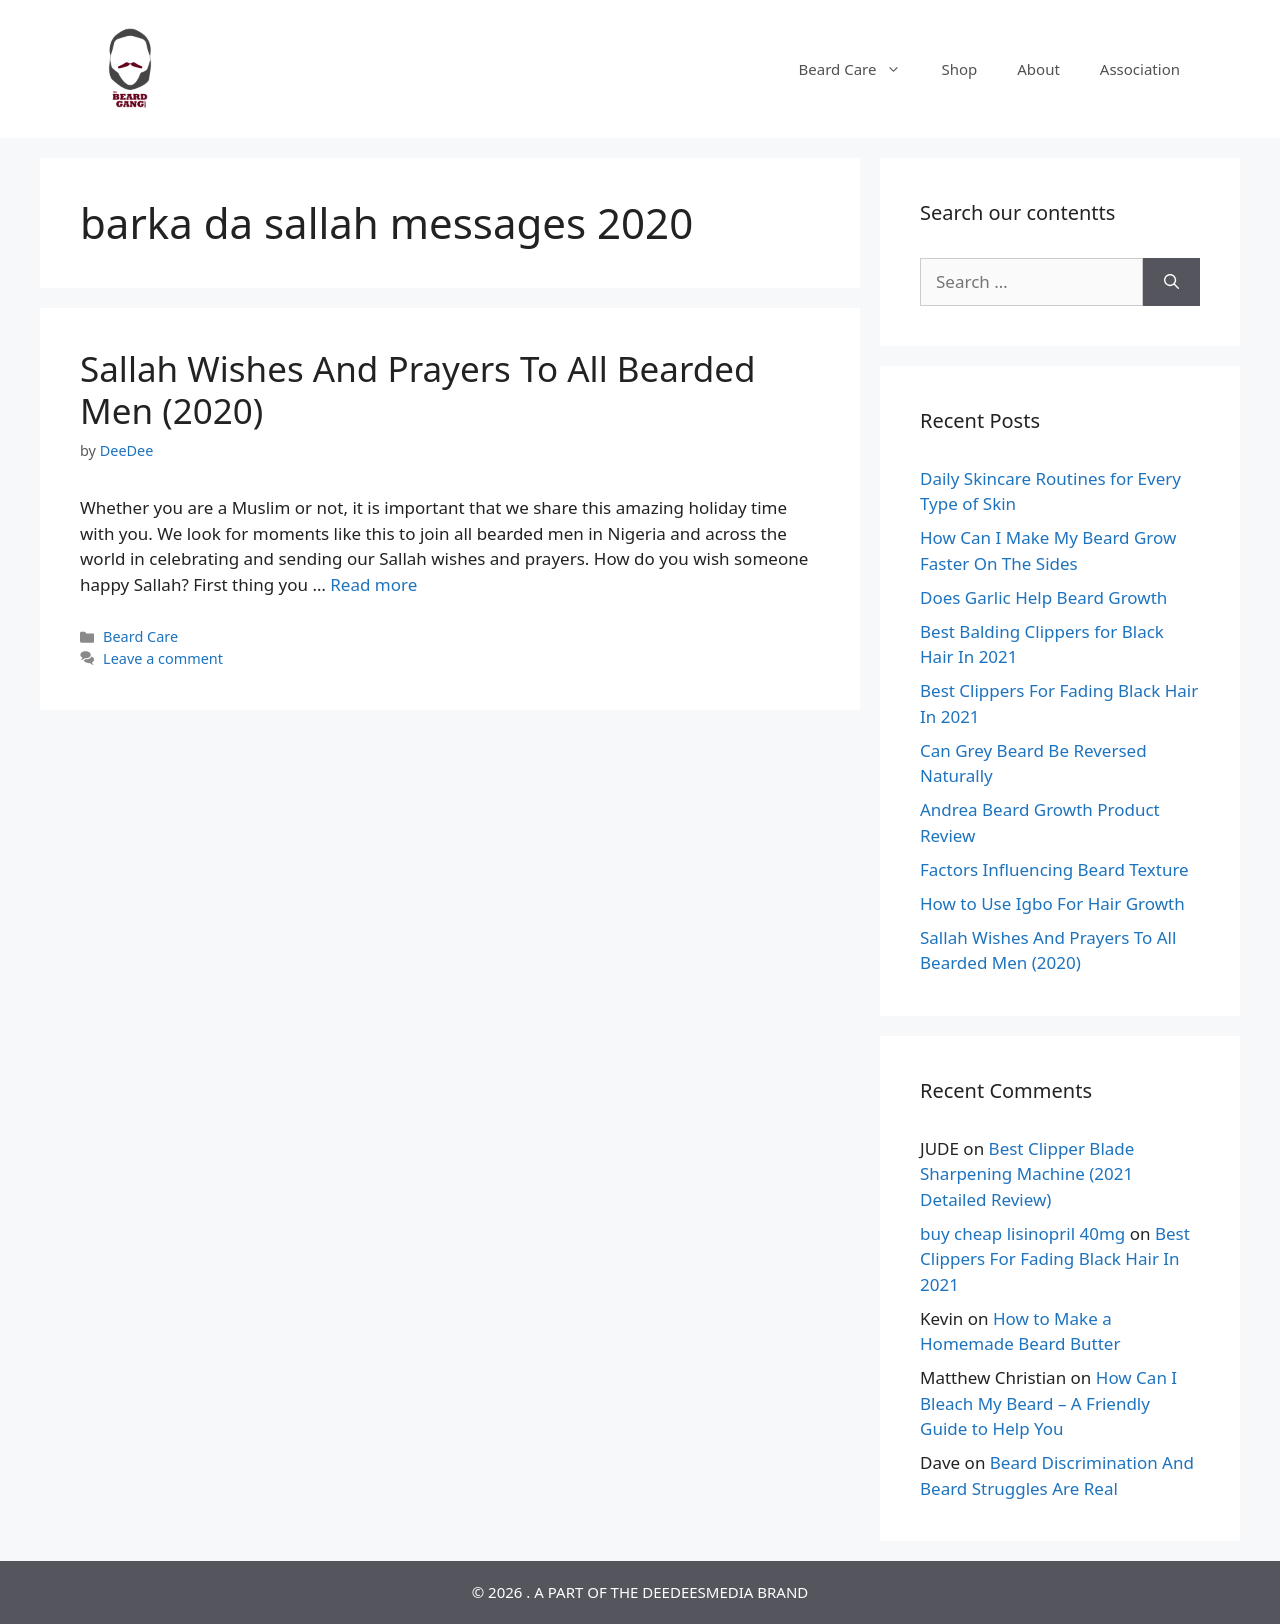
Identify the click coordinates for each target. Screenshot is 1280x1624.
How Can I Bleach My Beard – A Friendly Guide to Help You (1048, 1403)
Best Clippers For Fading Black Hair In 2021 (1055, 1259)
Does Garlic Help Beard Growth (1043, 597)
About (1038, 69)
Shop (959, 69)
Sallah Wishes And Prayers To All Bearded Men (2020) (417, 389)
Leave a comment (163, 658)
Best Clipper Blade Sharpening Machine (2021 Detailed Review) (1027, 1174)
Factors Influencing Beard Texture (1054, 869)
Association (1140, 69)
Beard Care (860, 69)
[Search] (1171, 282)
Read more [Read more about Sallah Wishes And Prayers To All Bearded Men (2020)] (373, 584)
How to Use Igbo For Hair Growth (1052, 903)
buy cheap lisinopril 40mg (1022, 1233)
